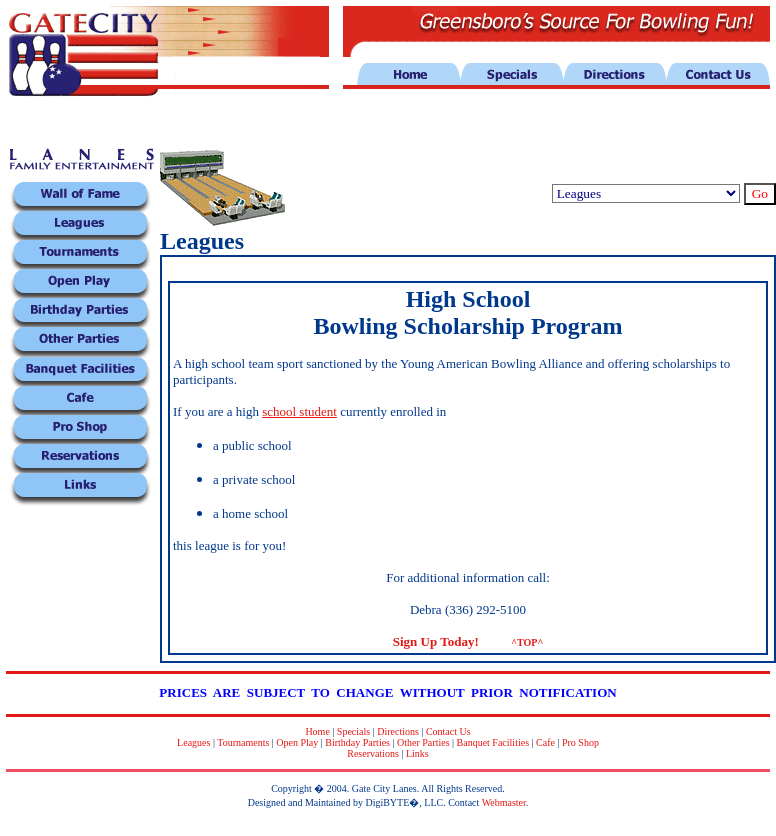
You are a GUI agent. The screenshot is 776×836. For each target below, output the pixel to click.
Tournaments (243, 742)
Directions (398, 731)
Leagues (193, 742)
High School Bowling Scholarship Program (468, 312)
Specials (353, 731)
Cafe (545, 742)
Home (317, 731)
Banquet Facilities (493, 742)
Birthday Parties (357, 742)
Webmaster (504, 802)
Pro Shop (580, 742)
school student (299, 411)
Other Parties (423, 742)
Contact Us (448, 731)
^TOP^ (527, 642)
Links (417, 753)
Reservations (373, 753)
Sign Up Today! (436, 641)
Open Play (297, 742)
